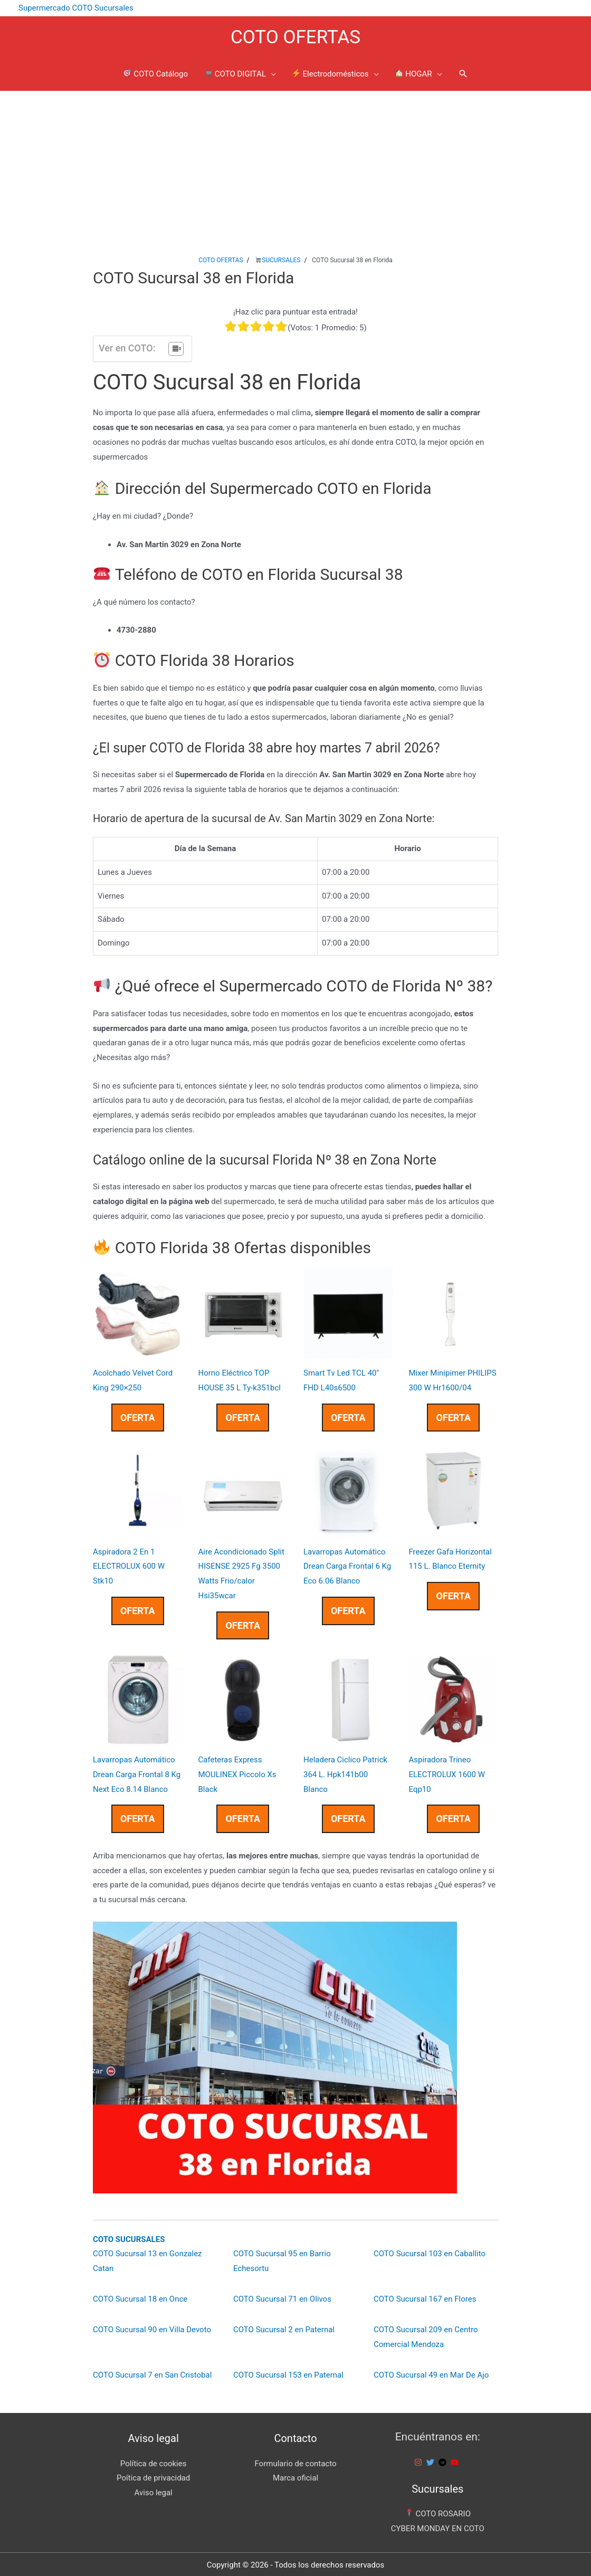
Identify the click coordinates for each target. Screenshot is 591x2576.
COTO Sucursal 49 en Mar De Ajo (431, 2373)
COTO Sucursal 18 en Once (140, 2297)
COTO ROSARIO (438, 2511)
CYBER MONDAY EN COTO (437, 2526)
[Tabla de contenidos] (176, 347)
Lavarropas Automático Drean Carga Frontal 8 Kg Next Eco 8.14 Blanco (136, 1772)
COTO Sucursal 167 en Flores (425, 2297)
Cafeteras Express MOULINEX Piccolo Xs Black (237, 1772)
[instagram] (419, 2460)
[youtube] (456, 2460)
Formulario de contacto (295, 2461)
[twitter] (431, 2460)
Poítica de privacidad (153, 2476)
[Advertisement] (295, 168)
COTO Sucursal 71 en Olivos (282, 2297)
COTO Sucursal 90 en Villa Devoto (152, 2327)
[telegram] (444, 2460)
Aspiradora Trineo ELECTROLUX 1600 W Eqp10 (447, 1772)
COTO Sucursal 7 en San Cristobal (152, 2373)
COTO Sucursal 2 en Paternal (284, 2327)
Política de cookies (153, 2461)
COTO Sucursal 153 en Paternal (288, 2373)
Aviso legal (154, 2491)
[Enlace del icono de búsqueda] (463, 73)
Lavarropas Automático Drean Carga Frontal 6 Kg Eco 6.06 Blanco (347, 1564)
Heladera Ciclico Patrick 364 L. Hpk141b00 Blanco (345, 1772)
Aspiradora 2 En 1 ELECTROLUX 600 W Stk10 (129, 1564)
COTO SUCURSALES (129, 2237)
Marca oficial (295, 2476)
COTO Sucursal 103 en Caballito (429, 2252)
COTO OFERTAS (295, 35)
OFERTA (137, 1415)
